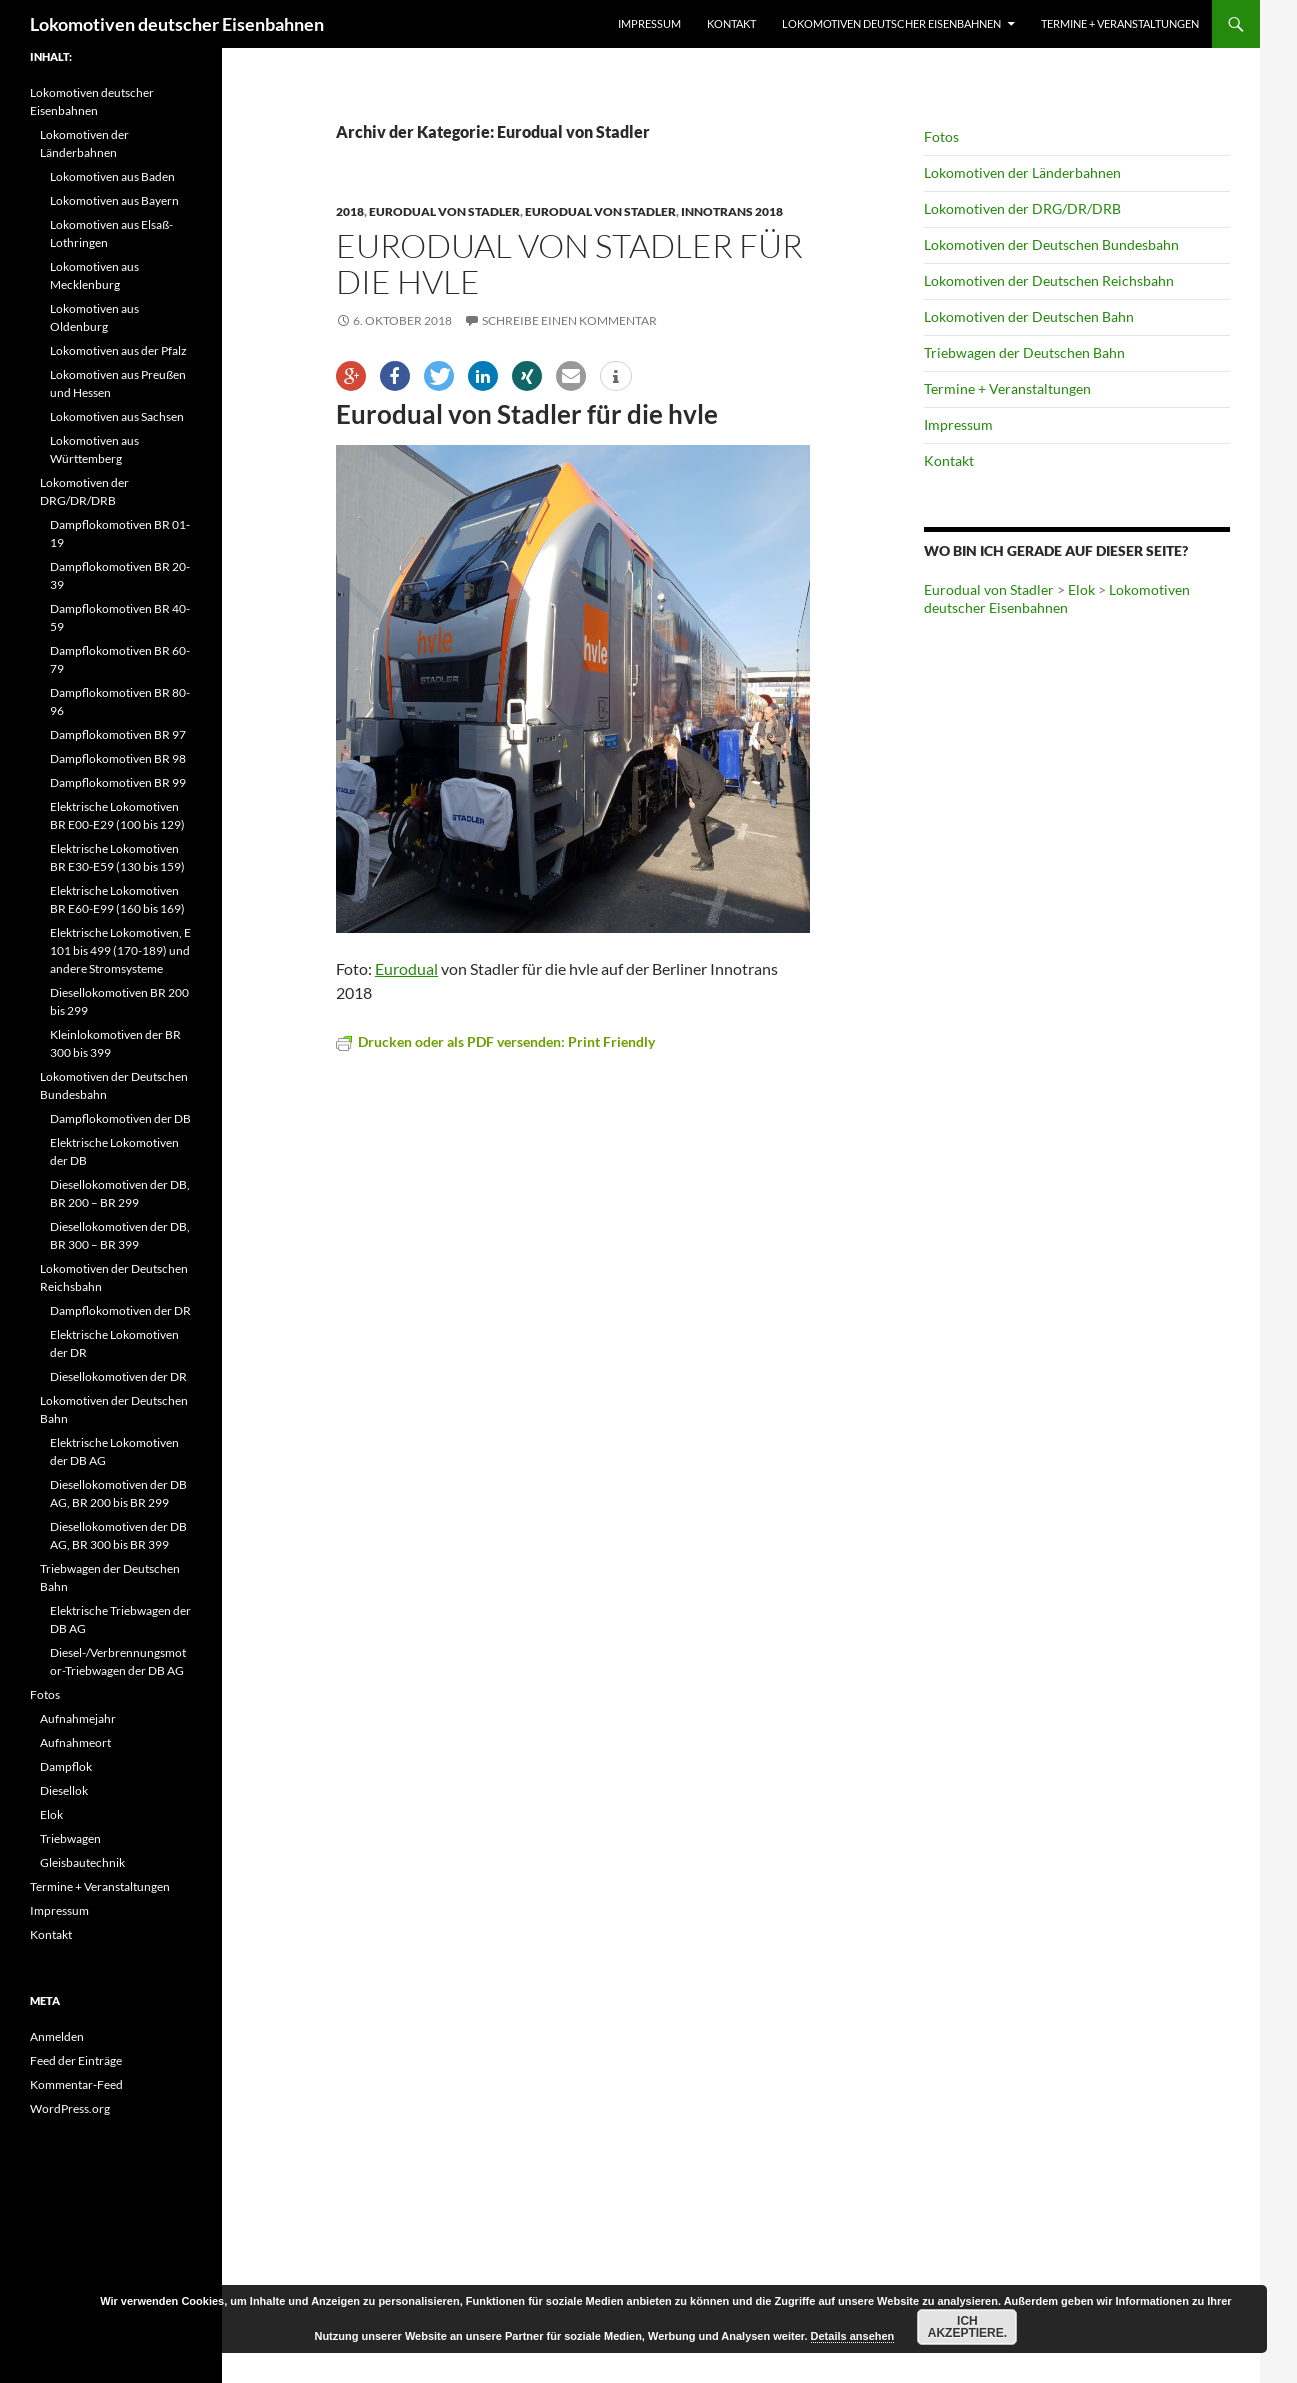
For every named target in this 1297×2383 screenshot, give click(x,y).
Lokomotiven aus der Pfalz (118, 350)
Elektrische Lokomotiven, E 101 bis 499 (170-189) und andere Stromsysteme (120, 950)
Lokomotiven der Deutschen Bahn (1029, 316)
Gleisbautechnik (82, 1862)
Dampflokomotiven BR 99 (118, 782)
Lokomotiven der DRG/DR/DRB (1022, 208)
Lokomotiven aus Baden (112, 176)
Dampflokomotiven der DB (120, 1118)
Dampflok (66, 1766)
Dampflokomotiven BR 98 (118, 758)
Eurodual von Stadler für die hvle (569, 263)
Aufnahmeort (75, 1742)
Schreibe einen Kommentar (569, 320)
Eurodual (406, 968)
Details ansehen (853, 2336)
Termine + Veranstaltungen (1120, 23)
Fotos (941, 136)
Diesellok (64, 1790)
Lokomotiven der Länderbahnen (1022, 172)
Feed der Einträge (76, 2060)
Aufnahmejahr (78, 1718)
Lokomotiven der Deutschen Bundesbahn (1051, 244)
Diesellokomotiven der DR (118, 1376)
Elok (1081, 589)
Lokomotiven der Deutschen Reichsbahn (1049, 280)
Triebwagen (70, 1838)
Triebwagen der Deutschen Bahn (1024, 352)
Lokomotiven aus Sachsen (117, 416)
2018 (350, 211)
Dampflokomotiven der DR (120, 1310)
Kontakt (731, 23)
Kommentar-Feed (76, 2084)
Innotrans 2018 (732, 211)
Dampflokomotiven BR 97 (118, 734)
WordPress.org (70, 2108)
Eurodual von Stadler (444, 211)
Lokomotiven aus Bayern (114, 200)
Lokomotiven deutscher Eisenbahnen (177, 24)
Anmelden (57, 2036)
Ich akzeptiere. (967, 2327)
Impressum (649, 23)
